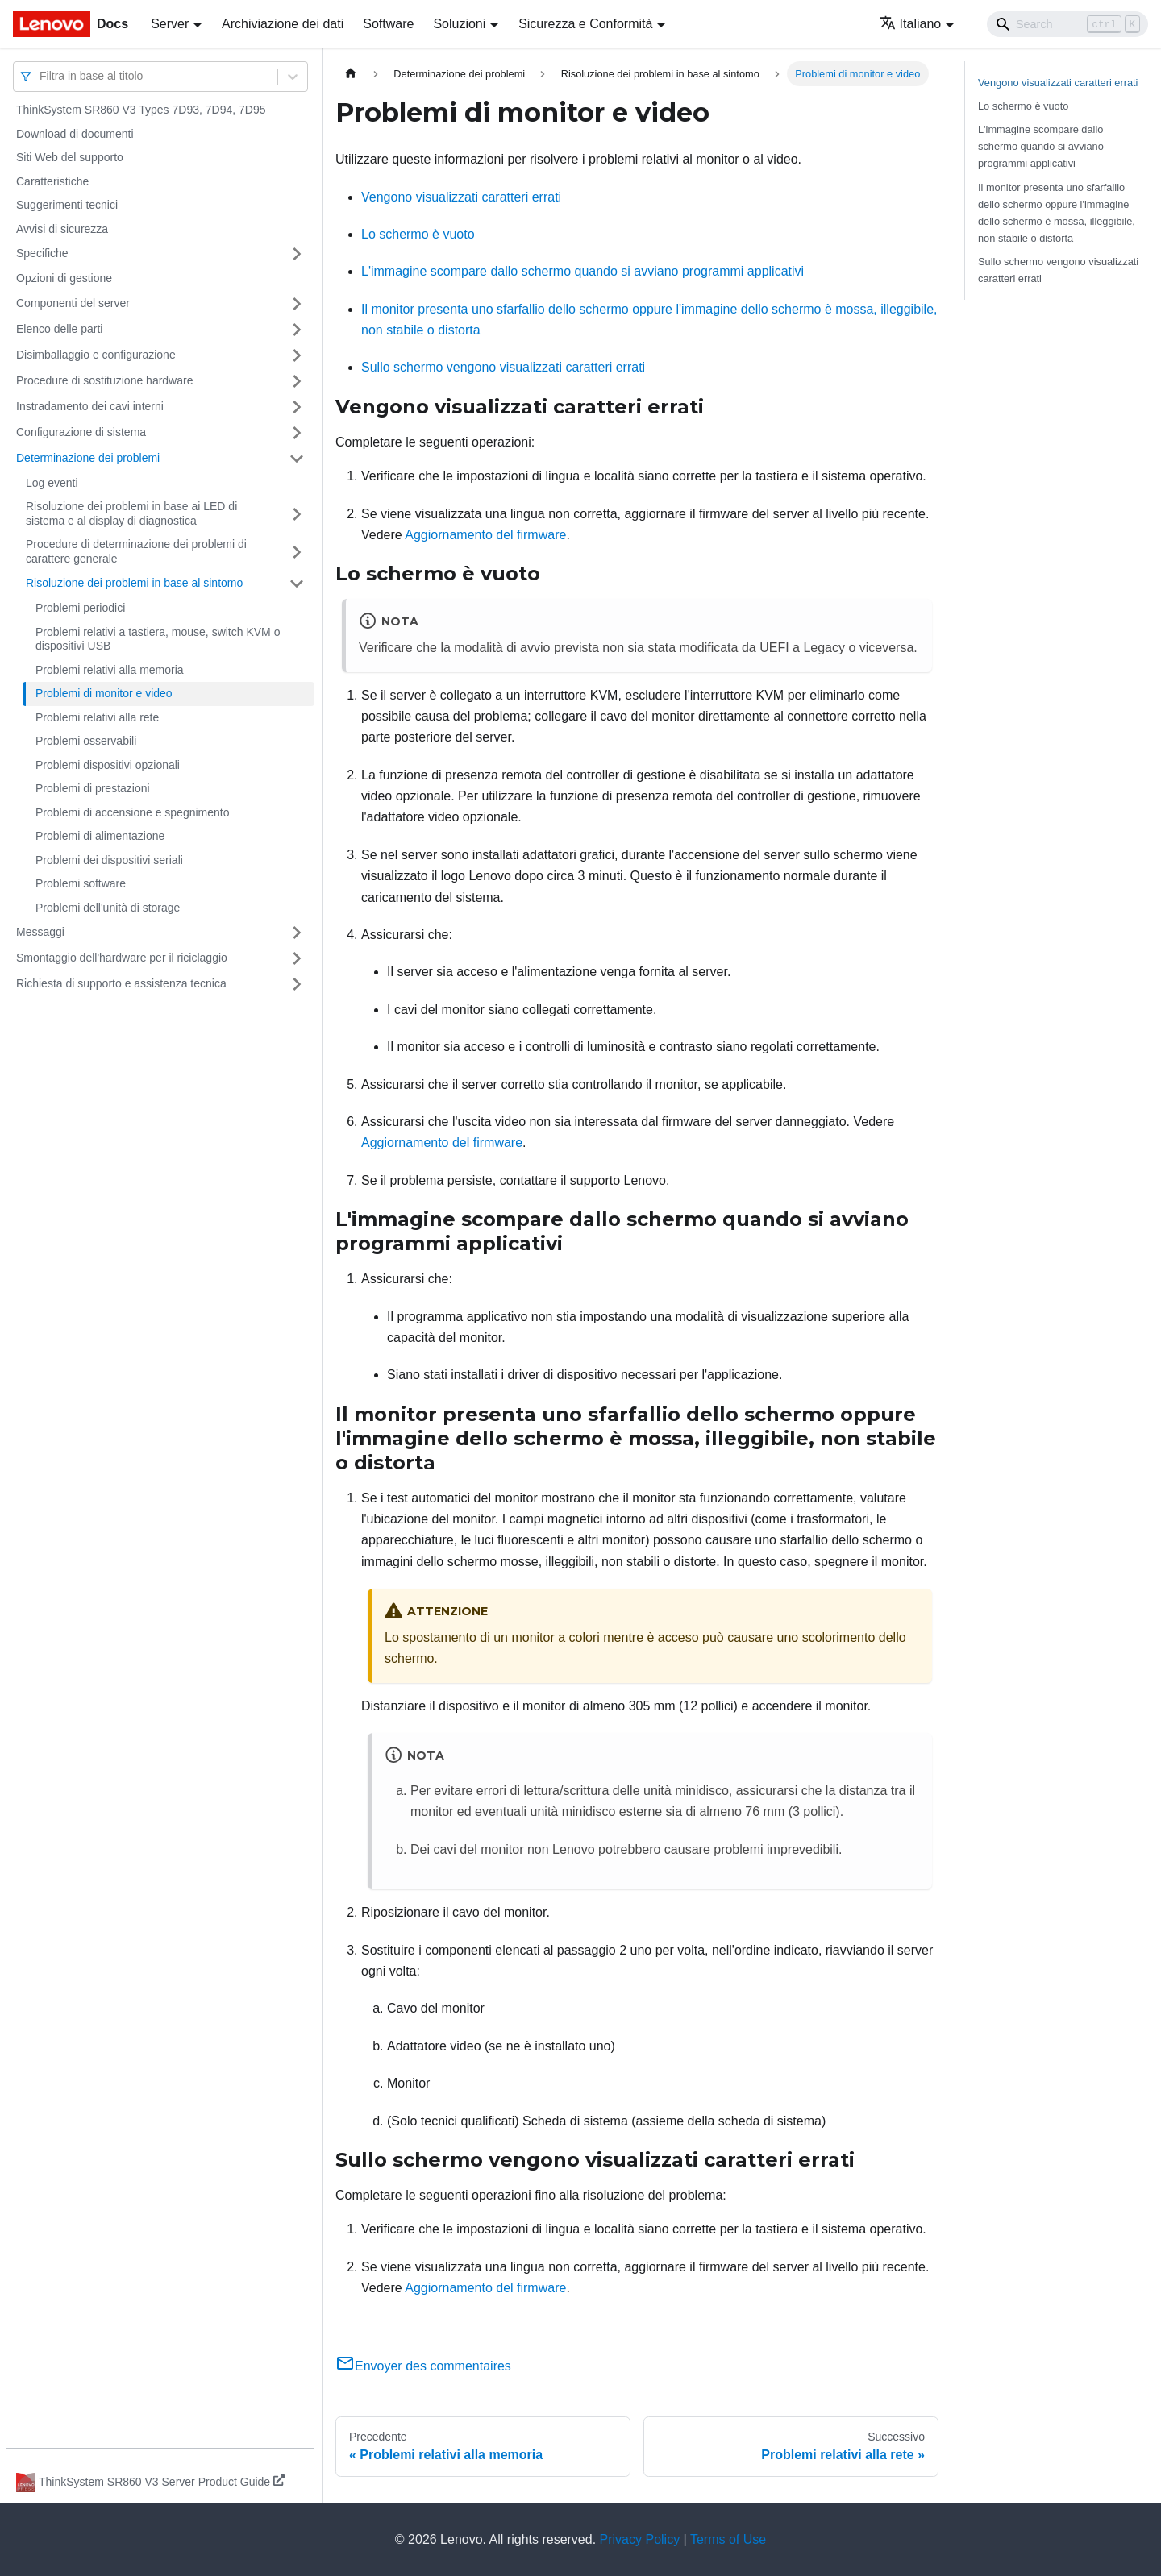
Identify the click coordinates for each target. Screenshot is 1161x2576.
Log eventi (52, 482)
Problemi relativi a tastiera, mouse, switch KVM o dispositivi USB (157, 639)
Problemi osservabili (85, 740)
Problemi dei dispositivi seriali (109, 860)
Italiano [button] (911, 24)
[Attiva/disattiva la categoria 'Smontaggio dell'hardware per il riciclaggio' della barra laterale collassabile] (296, 958)
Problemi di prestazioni (92, 788)
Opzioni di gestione (64, 278)
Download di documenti (75, 133)
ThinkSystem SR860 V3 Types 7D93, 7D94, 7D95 (140, 109)
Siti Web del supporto (69, 157)
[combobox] (41, 76)
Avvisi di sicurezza (62, 228)
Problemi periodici (80, 607)
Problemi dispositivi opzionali (107, 764)
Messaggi (40, 931)
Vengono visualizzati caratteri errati (461, 197)
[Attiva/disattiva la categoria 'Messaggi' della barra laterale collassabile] (296, 932)
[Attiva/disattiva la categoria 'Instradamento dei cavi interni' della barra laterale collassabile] (296, 407)
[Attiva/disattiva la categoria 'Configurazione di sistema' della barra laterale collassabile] (296, 433)
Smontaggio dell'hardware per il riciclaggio (121, 957)
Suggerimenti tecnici (67, 204)
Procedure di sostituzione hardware (104, 380)
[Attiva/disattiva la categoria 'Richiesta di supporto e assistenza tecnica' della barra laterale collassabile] (296, 984)
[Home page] (350, 73)
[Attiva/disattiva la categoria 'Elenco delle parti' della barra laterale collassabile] (296, 330)
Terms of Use (728, 2539)
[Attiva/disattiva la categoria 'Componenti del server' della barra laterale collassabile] (296, 304)
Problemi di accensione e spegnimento (132, 812)
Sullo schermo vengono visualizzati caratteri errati (503, 367)
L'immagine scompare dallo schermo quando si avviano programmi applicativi (582, 271)
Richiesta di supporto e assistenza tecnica (121, 983)
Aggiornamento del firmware (485, 535)
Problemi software (80, 883)
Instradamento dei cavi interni (90, 406)
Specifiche (42, 253)
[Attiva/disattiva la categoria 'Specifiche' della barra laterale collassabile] (296, 254)
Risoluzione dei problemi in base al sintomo (134, 582)
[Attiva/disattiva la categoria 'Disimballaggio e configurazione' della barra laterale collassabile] (296, 355)
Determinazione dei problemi (88, 457)
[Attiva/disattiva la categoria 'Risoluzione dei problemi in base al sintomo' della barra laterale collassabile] (296, 583)
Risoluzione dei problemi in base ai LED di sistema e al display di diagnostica (131, 513)
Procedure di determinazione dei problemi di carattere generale (136, 551)
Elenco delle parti (59, 328)
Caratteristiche (52, 181)
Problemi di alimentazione (99, 835)
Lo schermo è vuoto (418, 234)
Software (388, 24)
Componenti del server (73, 303)
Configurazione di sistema (81, 432)
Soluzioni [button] (459, 24)
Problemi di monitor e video (104, 693)
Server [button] (170, 24)
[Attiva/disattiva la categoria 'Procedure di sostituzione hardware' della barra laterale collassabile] (296, 381)
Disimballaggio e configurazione (96, 354)
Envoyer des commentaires (423, 2366)
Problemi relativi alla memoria (109, 669)
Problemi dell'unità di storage (107, 907)
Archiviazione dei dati (282, 24)
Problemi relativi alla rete (97, 717)
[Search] (1067, 24)
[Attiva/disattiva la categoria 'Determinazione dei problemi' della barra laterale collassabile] (296, 459)
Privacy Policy (640, 2539)
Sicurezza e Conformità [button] (585, 24)
